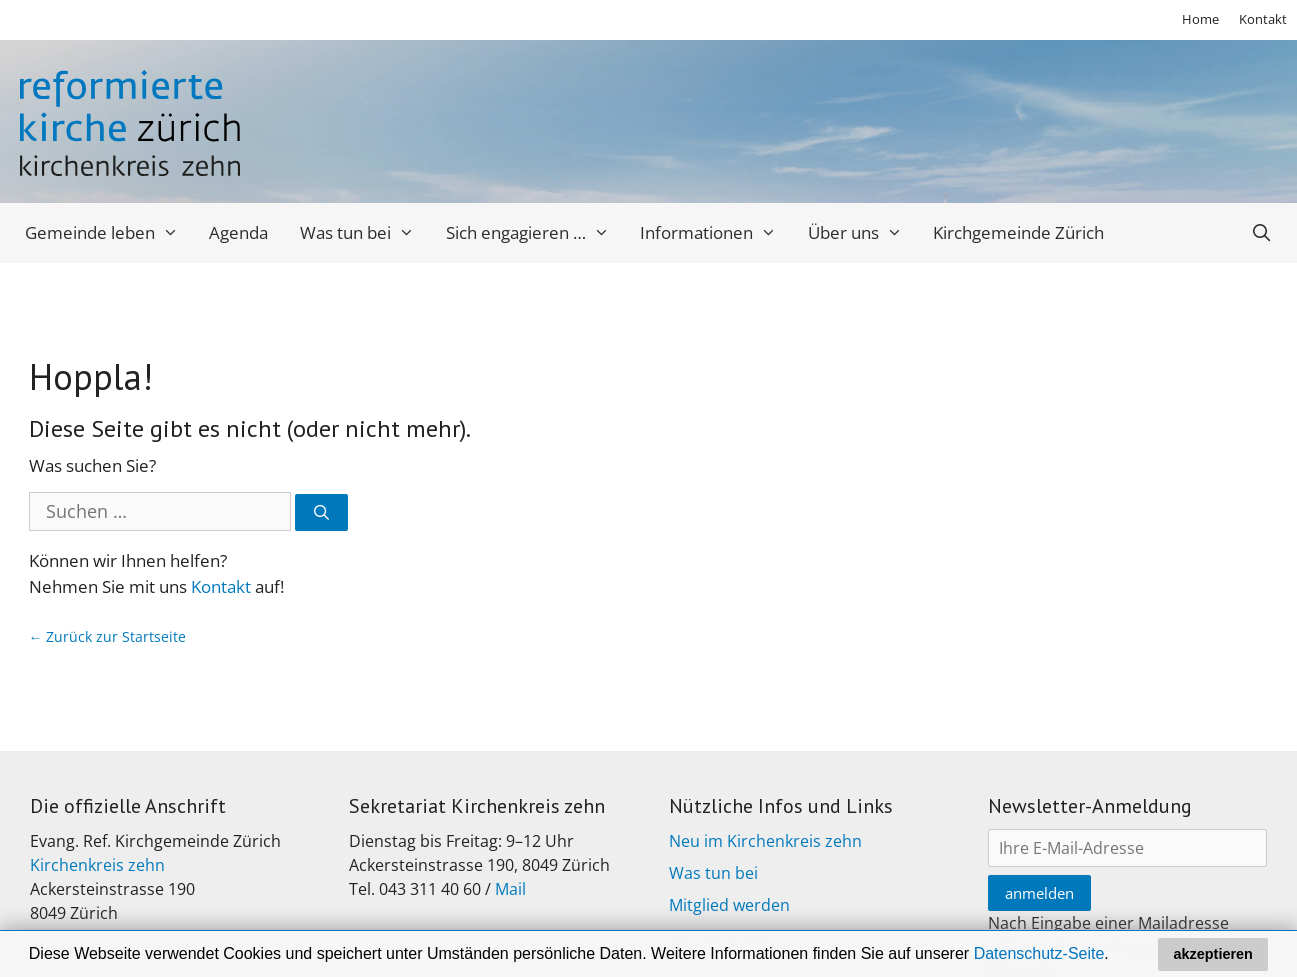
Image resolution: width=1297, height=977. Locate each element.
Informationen (716, 233)
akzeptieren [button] (1213, 954)
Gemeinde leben (109, 233)
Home (1200, 19)
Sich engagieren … (535, 233)
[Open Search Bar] (1262, 233)
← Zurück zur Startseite (108, 636)
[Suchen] (321, 512)
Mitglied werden (729, 905)
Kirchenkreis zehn (97, 865)
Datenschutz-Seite (1039, 953)
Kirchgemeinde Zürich (1018, 232)
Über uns (863, 233)
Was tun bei (365, 233)
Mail (510, 889)
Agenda (238, 232)
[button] (1116, 956)
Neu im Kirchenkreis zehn (765, 841)
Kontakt (1263, 19)
